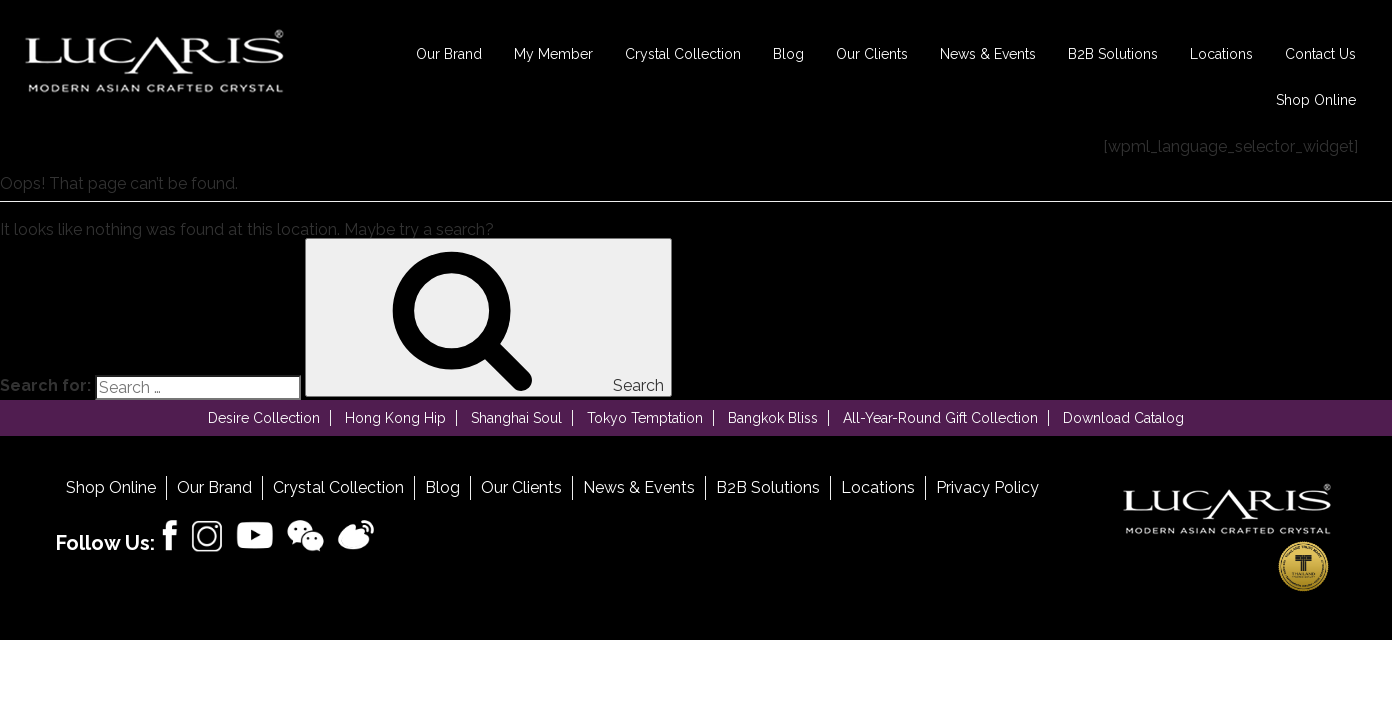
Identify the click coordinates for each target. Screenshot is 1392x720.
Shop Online (1316, 100)
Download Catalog (1123, 418)
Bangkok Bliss (773, 418)
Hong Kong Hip (395, 418)
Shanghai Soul (516, 418)
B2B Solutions (1113, 54)
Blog (788, 54)
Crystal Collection (683, 54)
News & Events (988, 54)
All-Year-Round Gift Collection (940, 418)
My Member (553, 54)
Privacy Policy (987, 487)
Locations (1221, 54)
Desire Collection (264, 418)
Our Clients (872, 54)
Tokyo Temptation (645, 418)
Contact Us (1320, 54)
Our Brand (449, 54)
